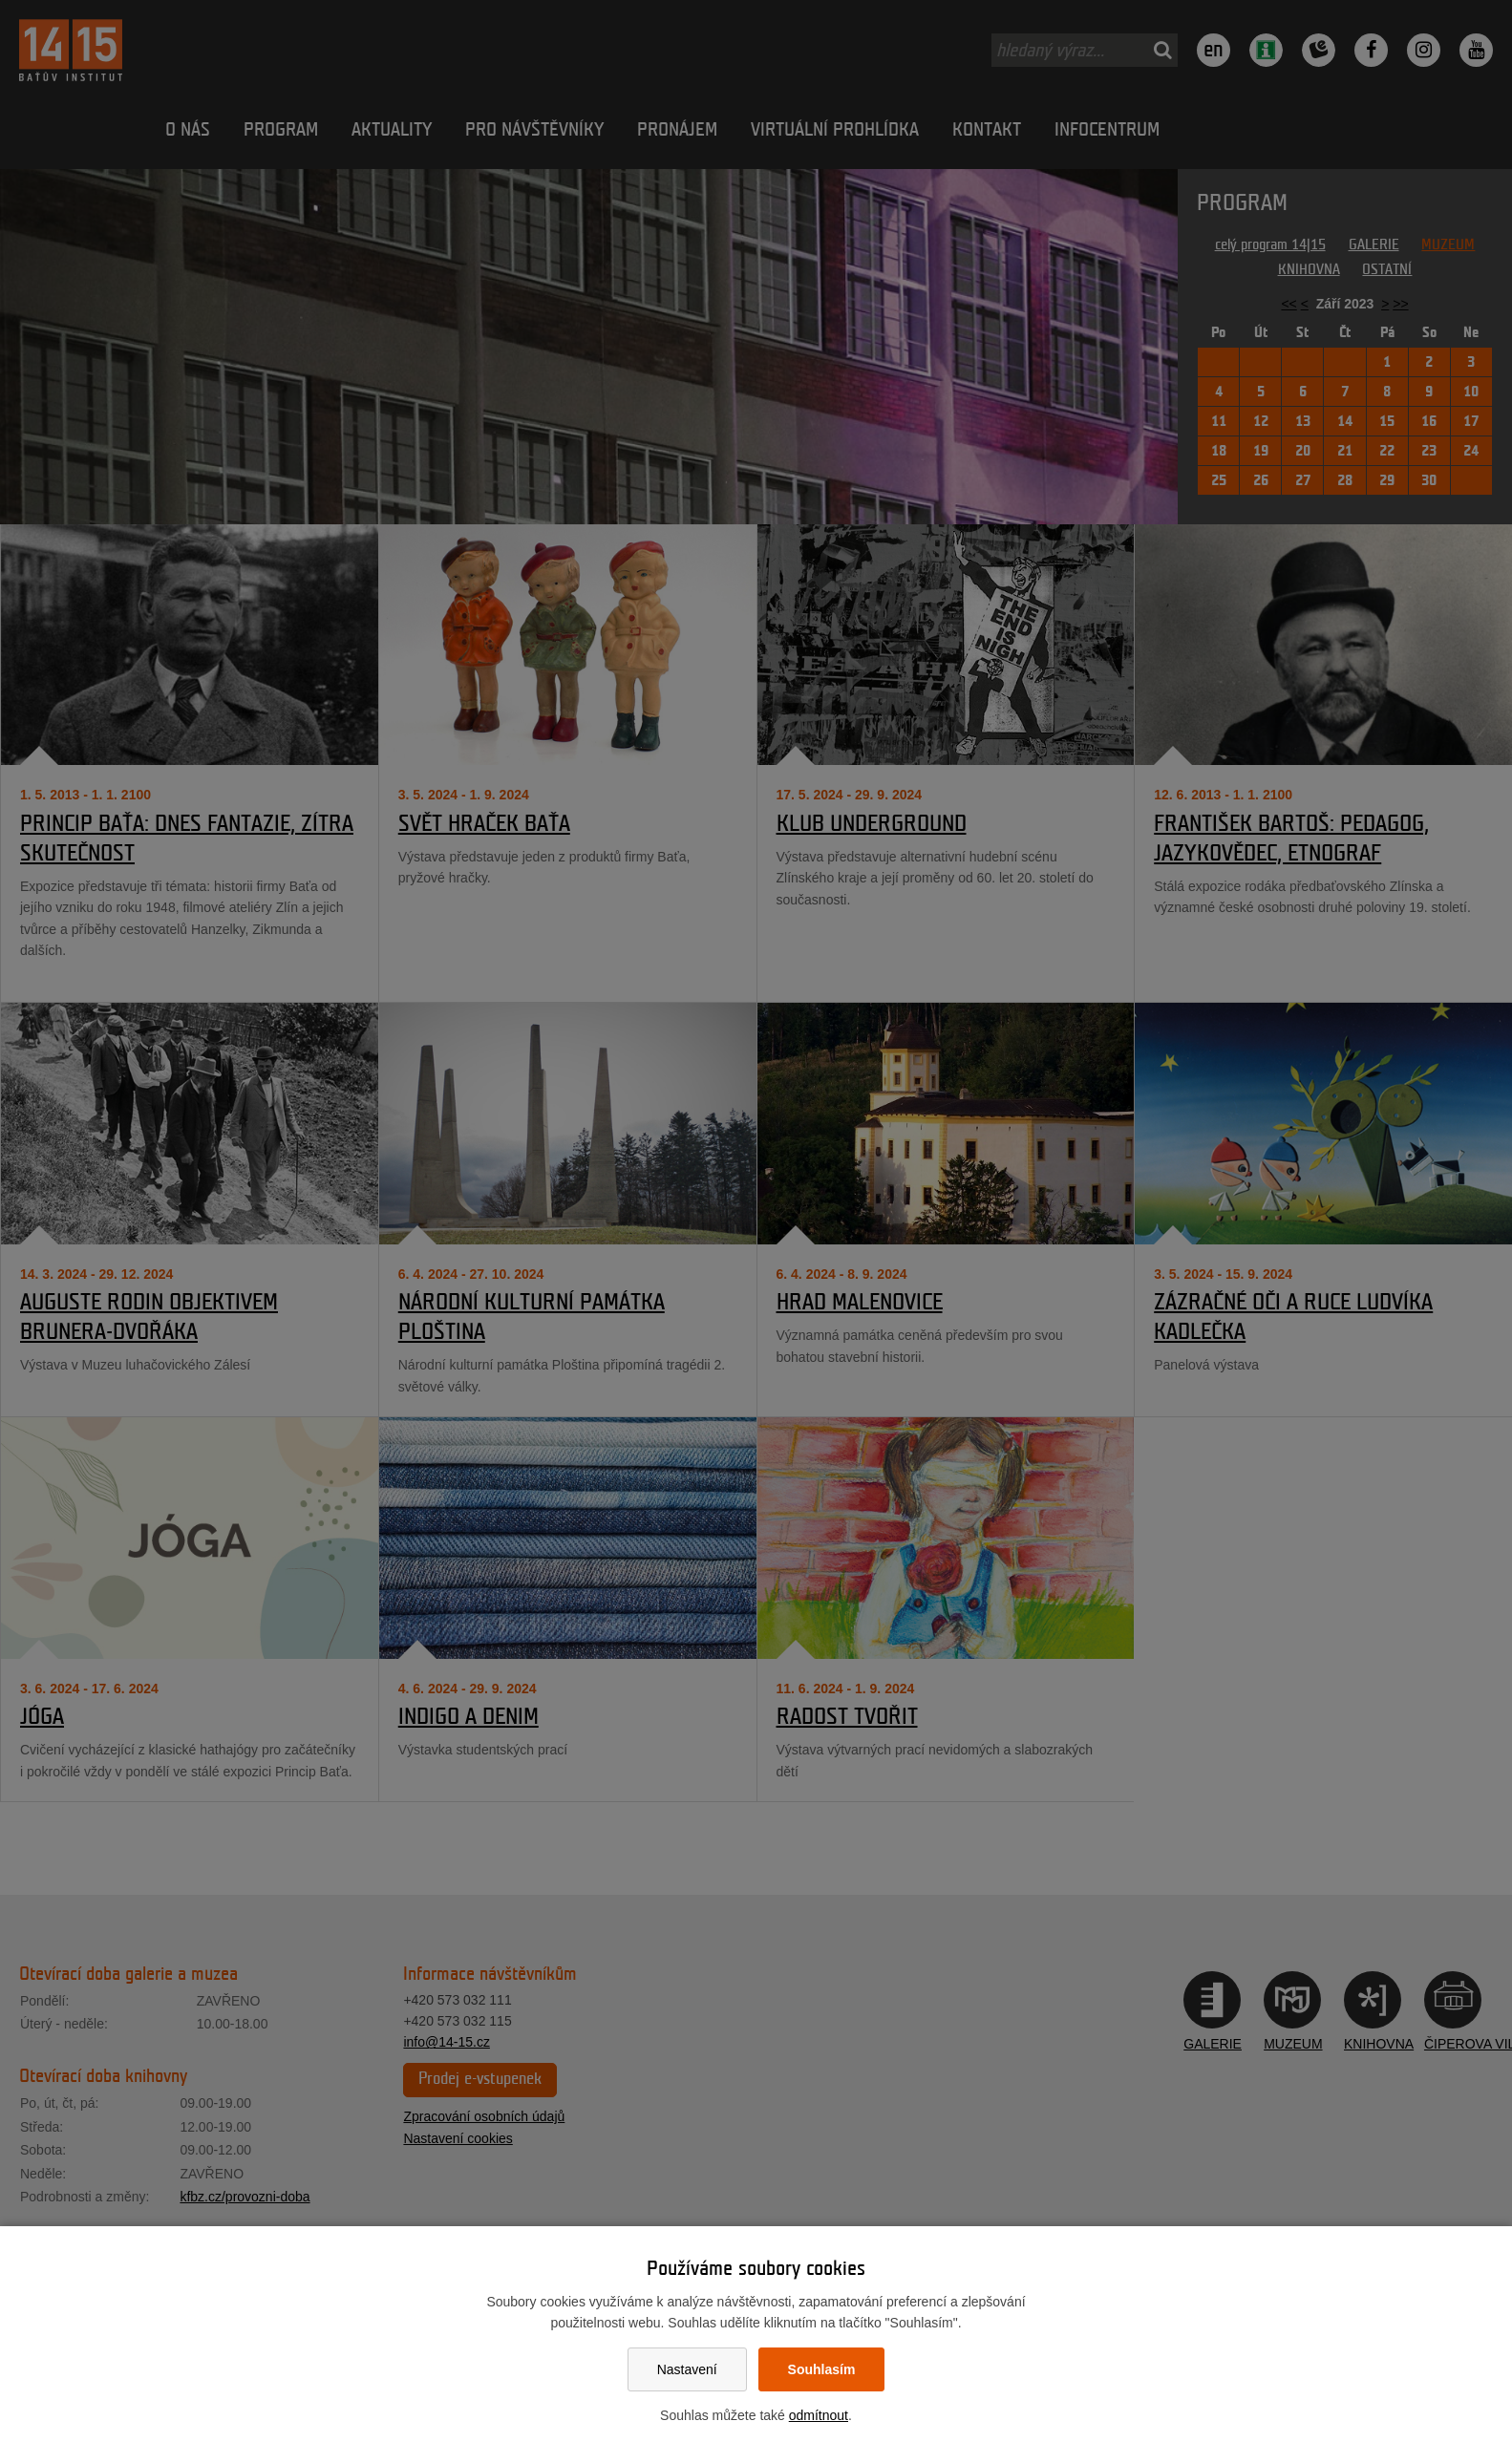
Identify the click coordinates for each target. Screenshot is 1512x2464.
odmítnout (818, 2415)
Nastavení (687, 2369)
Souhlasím (822, 2369)
